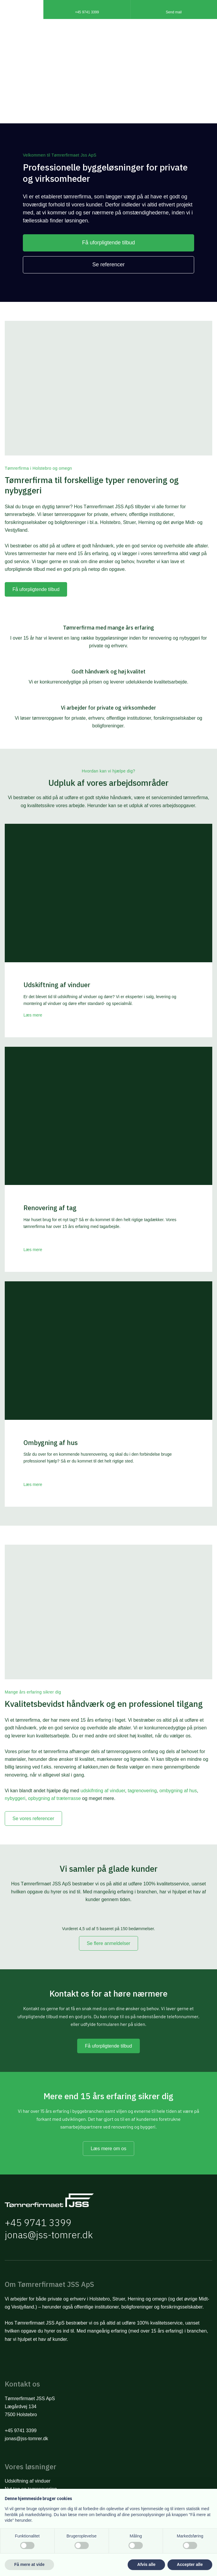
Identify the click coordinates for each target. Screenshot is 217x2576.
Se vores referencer (33, 1818)
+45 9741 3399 (38, 2222)
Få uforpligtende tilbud (35, 589)
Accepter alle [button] (190, 2564)
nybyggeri (15, 1798)
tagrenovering (142, 1790)
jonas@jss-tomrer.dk (49, 2234)
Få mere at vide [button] (29, 2564)
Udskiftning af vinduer (27, 2480)
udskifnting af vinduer (102, 1790)
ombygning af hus (178, 1790)
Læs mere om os (108, 2148)
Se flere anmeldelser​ (108, 1943)
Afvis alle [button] (146, 2564)
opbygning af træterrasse (54, 1798)
